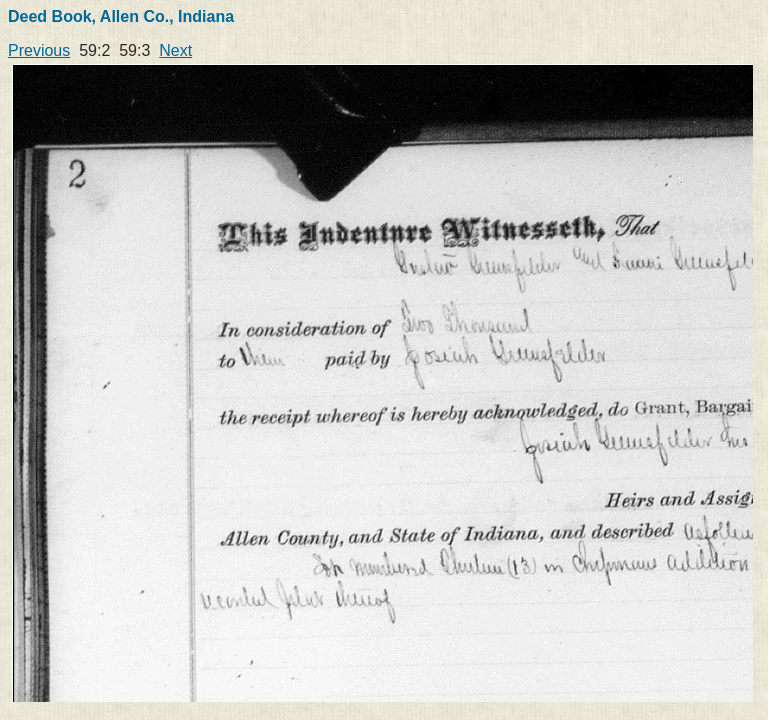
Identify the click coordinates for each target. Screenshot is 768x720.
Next (175, 50)
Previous (39, 50)
